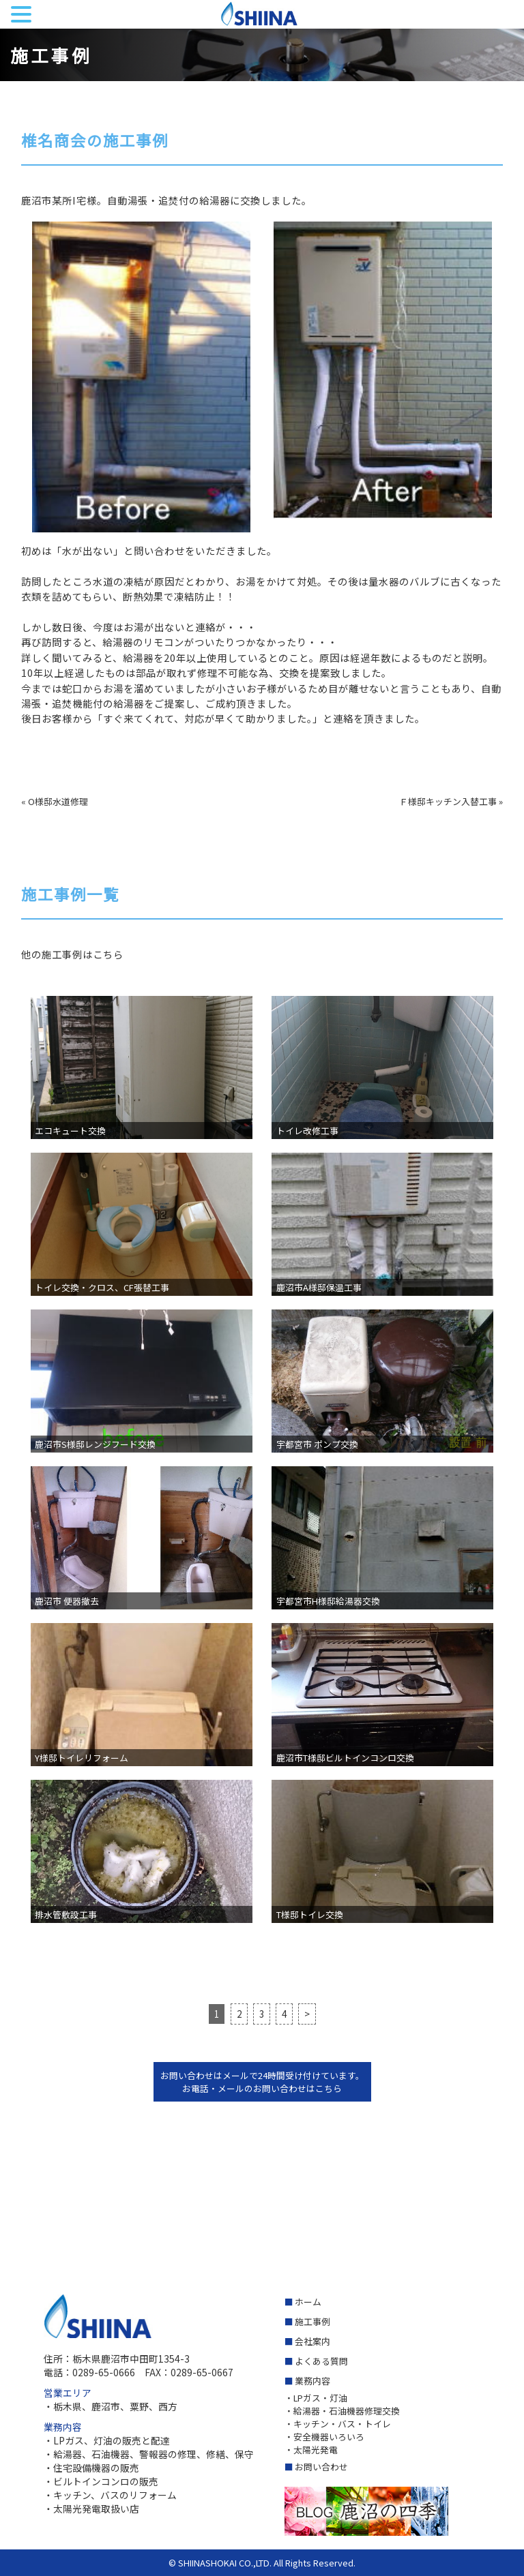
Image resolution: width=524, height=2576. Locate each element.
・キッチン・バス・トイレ (338, 2423)
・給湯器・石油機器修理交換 (342, 2410)
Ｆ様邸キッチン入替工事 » (451, 801)
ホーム (308, 2301)
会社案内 (312, 2341)
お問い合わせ (321, 2466)
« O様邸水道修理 (54, 801)
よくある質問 (321, 2360)
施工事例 (312, 2321)
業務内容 (312, 2380)
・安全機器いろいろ (324, 2436)
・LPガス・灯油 (316, 2397)
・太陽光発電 (311, 2449)
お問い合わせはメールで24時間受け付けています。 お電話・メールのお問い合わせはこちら (262, 2082)
